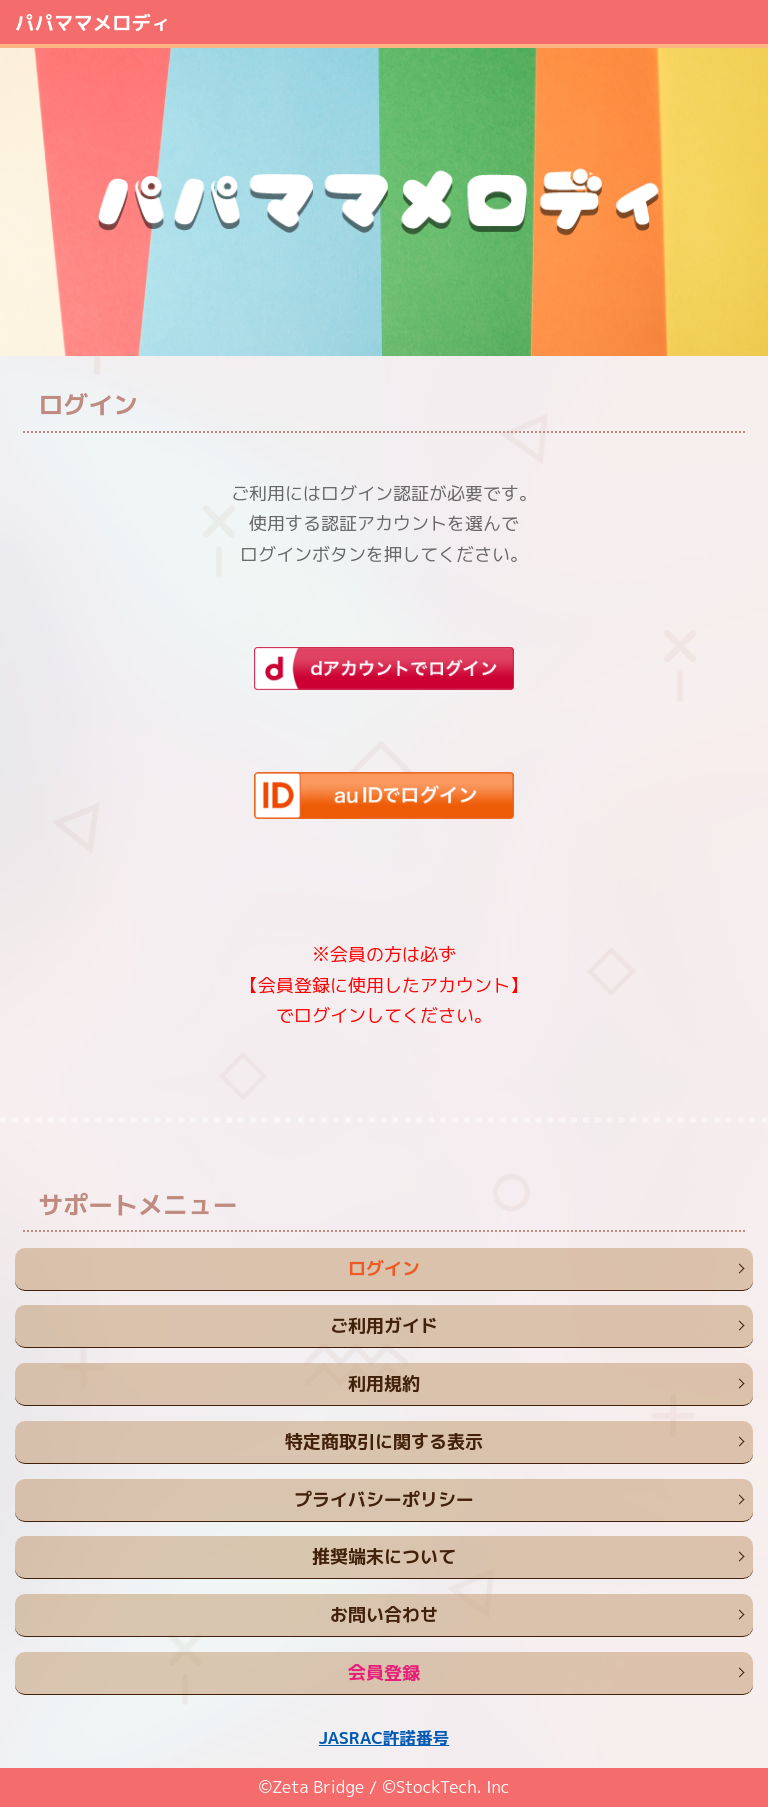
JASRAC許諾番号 (384, 1737)
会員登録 (384, 1672)
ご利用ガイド (384, 1325)
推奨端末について (384, 1556)
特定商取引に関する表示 (384, 1441)
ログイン (384, 1268)
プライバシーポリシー (384, 1499)
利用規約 (384, 1383)
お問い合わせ (384, 1614)
